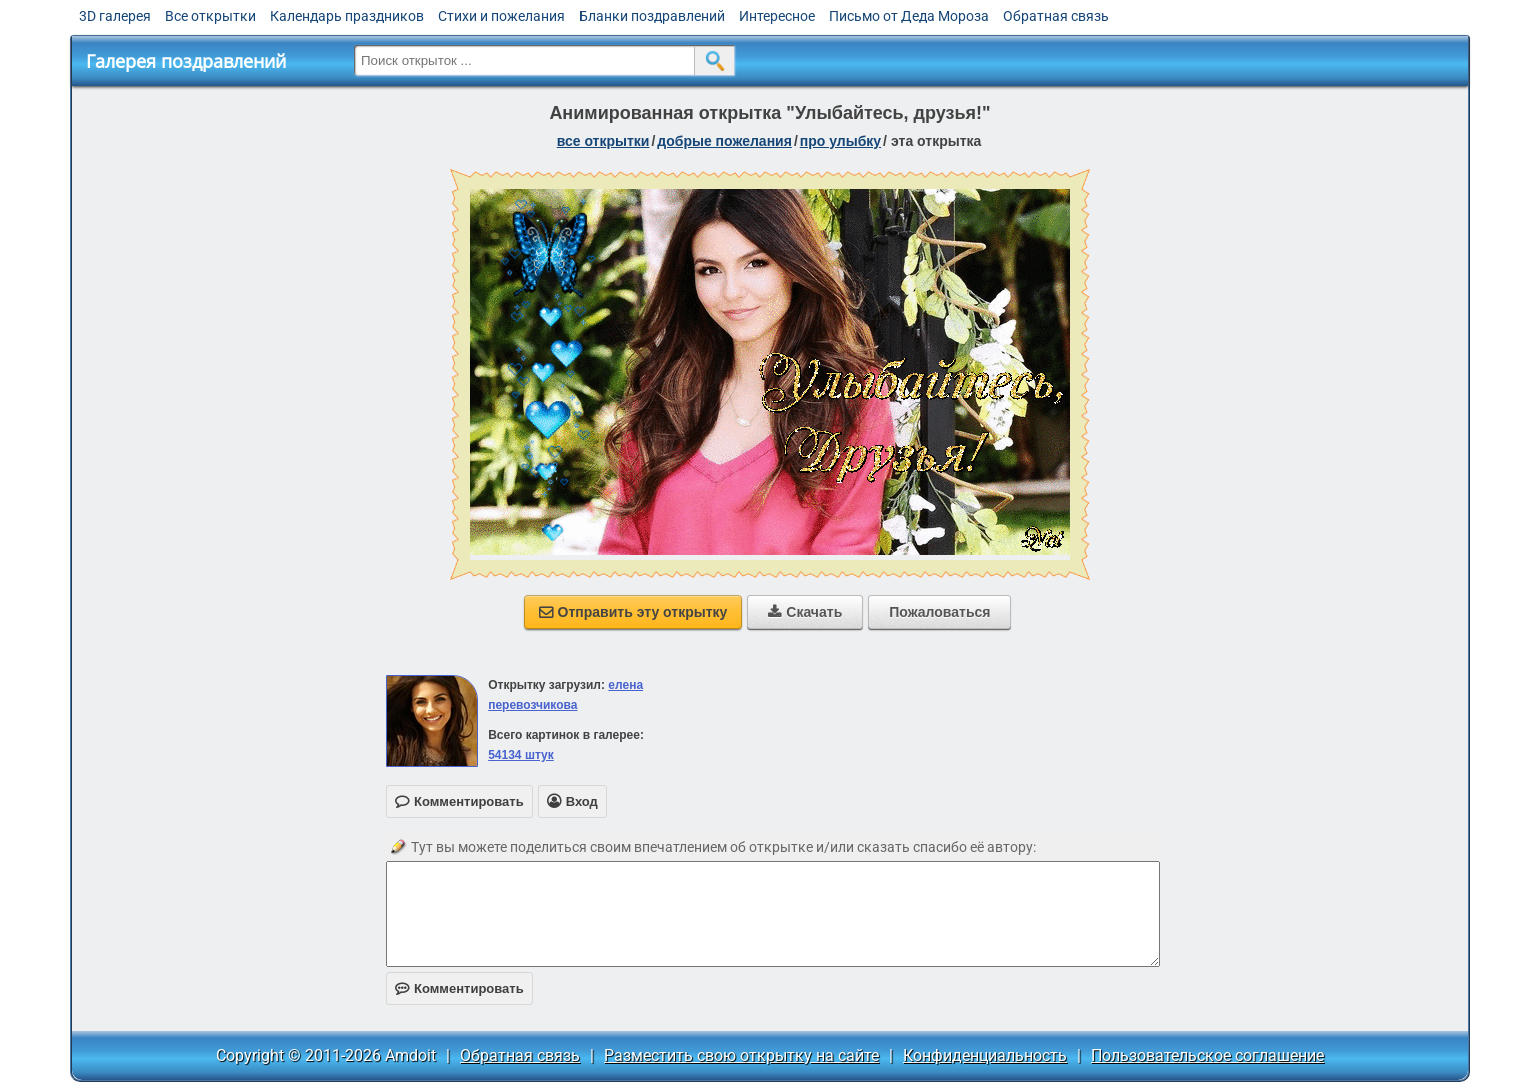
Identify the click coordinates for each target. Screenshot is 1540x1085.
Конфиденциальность (985, 1055)
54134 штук (521, 755)
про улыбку (840, 141)
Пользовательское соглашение (1207, 1055)
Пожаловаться (939, 612)
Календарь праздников (347, 16)
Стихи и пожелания (501, 16)
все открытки (603, 141)
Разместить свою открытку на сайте (741, 1055)
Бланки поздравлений (652, 16)
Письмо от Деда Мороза (909, 16)
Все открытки (210, 16)
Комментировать (459, 988)
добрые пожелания (724, 141)
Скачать (805, 612)
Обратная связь (1056, 16)
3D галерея (115, 16)
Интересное (777, 16)
